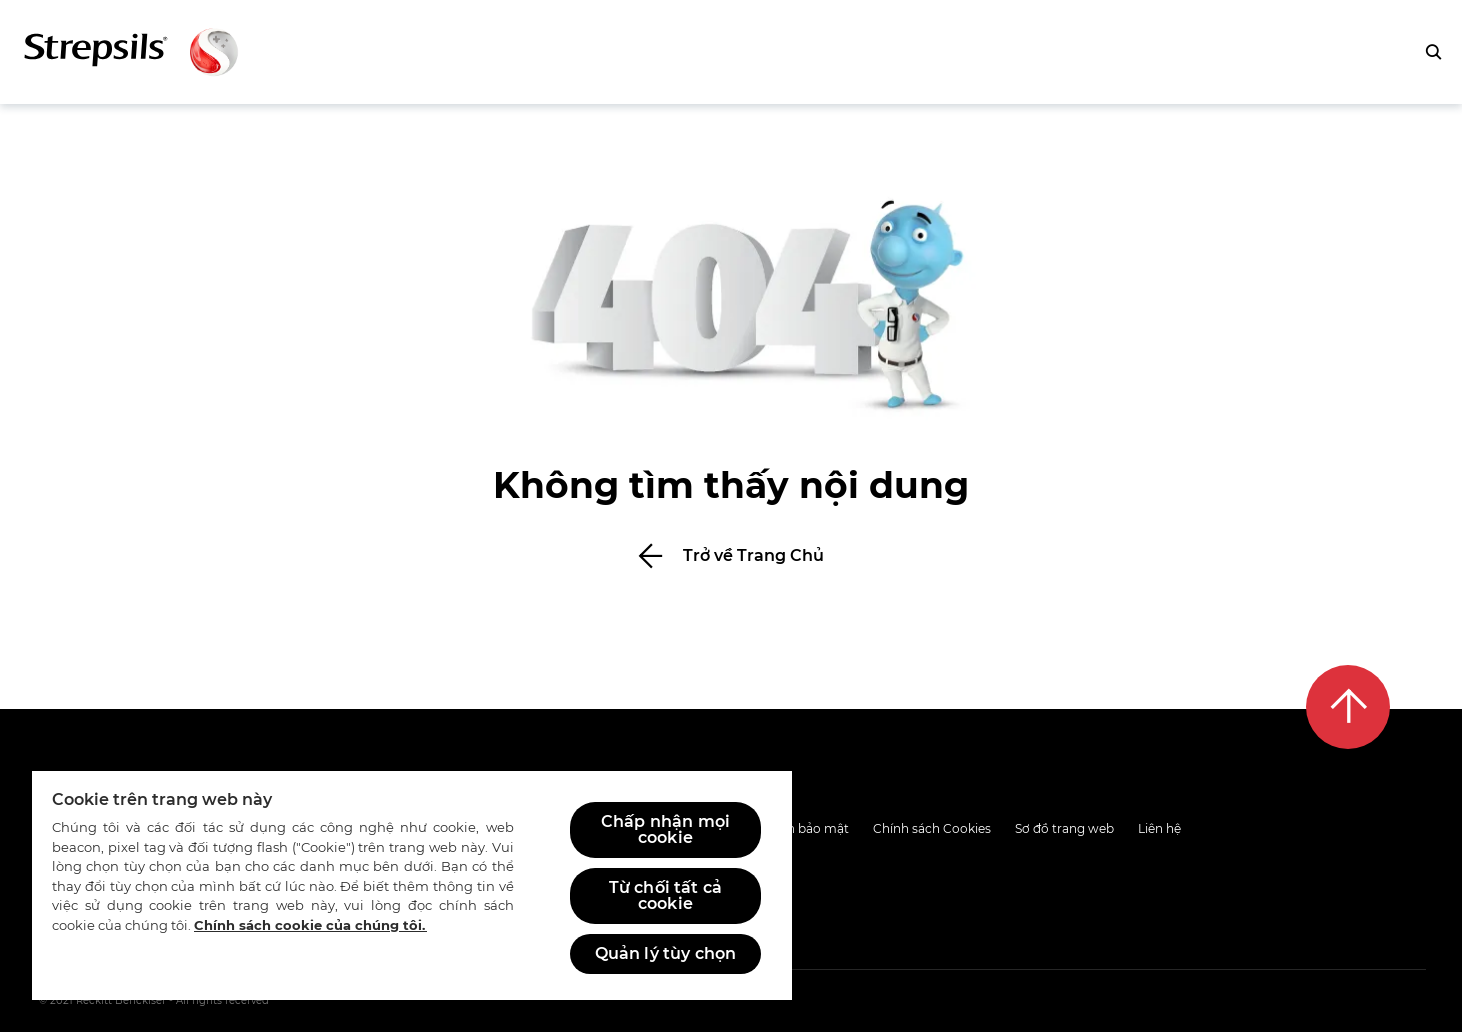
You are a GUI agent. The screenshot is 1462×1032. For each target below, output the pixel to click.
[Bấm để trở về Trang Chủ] (731, 555)
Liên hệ (1159, 828)
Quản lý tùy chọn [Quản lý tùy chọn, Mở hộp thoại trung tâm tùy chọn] (666, 953)
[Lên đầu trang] (1348, 707)
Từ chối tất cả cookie (665, 895)
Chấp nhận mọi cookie (665, 829)
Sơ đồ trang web (1064, 828)
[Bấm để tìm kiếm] (1433, 52)
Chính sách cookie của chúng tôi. (310, 925)
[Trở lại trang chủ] (131, 52)
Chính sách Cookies (932, 828)
